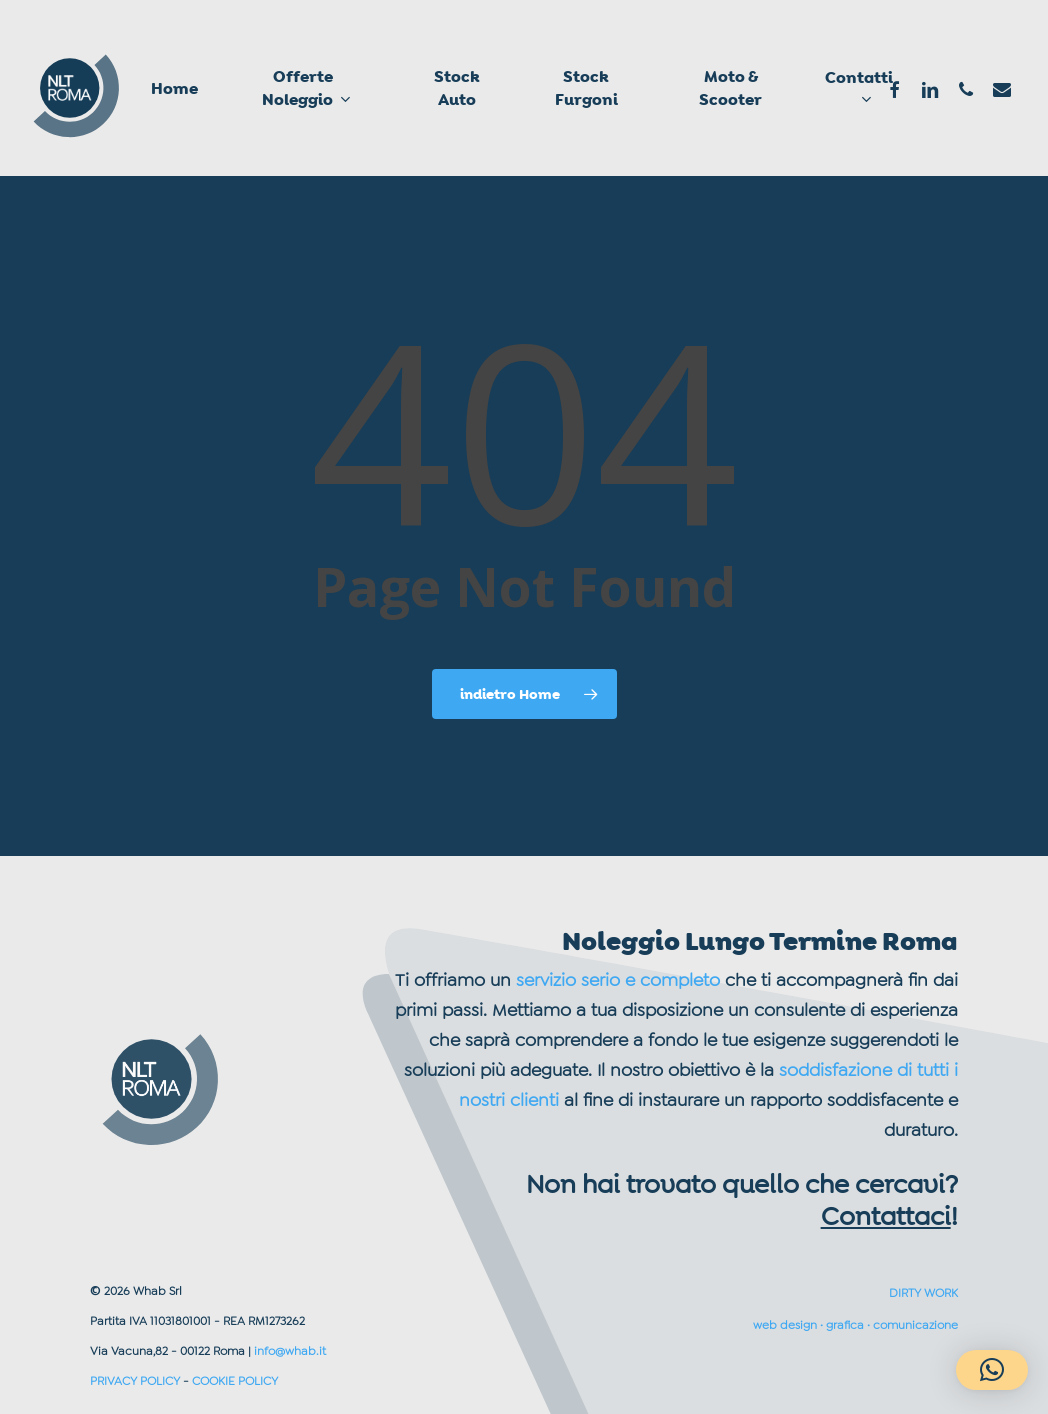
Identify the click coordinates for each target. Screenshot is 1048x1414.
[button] (992, 1370)
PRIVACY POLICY (135, 1381)
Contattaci (886, 1216)
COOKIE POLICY (235, 1381)
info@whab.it (290, 1351)
